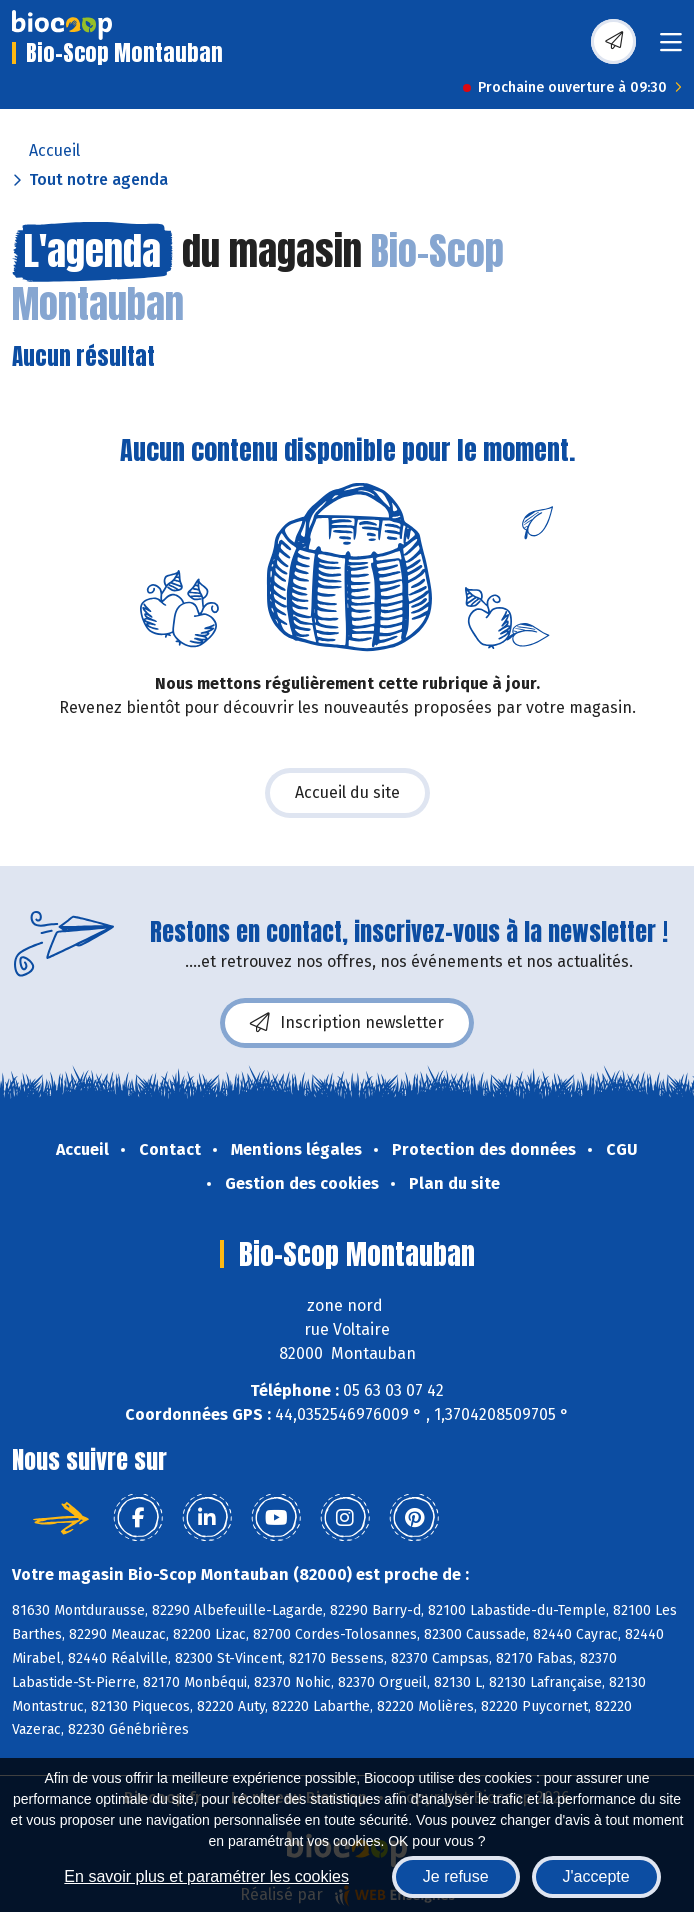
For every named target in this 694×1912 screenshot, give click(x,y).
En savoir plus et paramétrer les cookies (206, 1876)
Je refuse (456, 1876)
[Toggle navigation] (671, 48)
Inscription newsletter (347, 1023)
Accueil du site (347, 792)
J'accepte (596, 1876)
